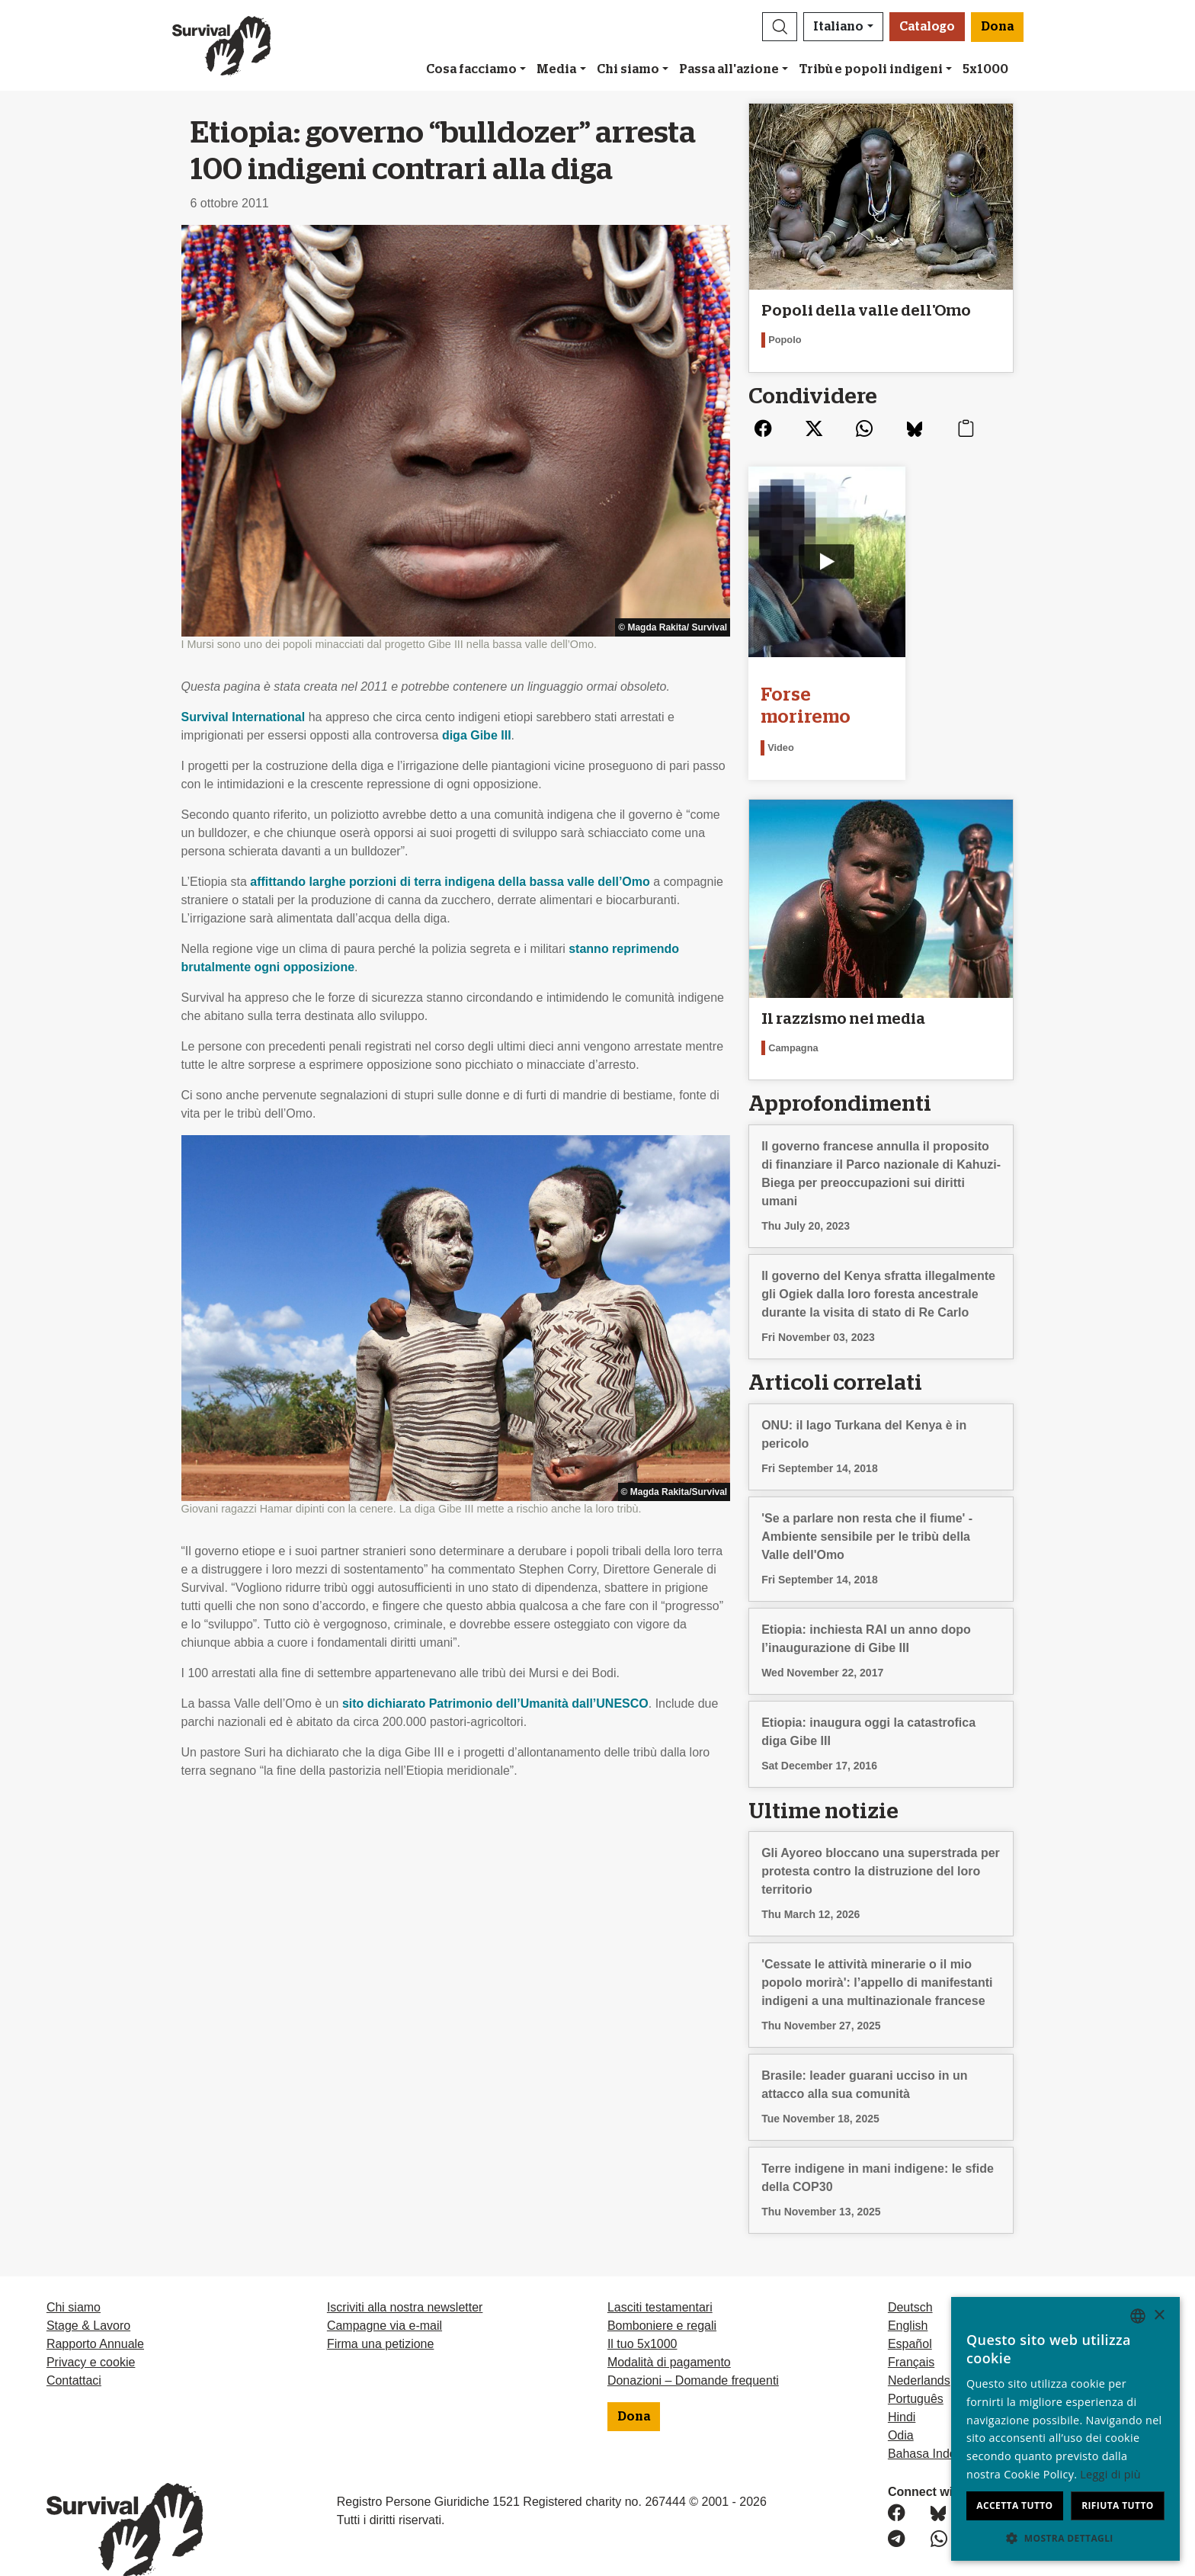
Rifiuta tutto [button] (1117, 2505)
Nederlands (919, 2350)
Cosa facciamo (471, 69)
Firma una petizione (380, 2314)
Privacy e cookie (91, 2332)
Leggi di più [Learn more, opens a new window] (1110, 2474)
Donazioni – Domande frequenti (693, 2350)
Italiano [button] (838, 27)
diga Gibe (476, 735)
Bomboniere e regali (661, 2295)
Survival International (243, 717)
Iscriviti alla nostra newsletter (405, 2277)
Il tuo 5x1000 (642, 2314)
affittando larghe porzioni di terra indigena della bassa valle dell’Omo (450, 881)
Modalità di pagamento (669, 2332)
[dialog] (1065, 2429)
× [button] (1159, 2315)
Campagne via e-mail (384, 2295)
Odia (901, 2405)
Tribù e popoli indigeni (871, 69)
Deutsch (910, 2277)
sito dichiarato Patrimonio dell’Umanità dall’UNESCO (495, 1703)
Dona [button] (997, 27)
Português (916, 2369)
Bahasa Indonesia (936, 2423)
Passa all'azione (729, 69)
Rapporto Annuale (95, 2314)
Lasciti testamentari (660, 2277)
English (907, 2295)
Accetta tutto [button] (1014, 2505)
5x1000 (985, 69)
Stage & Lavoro (88, 2295)
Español (910, 2314)
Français (911, 2332)
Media (556, 69)
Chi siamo (628, 69)
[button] (779, 26)
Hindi (901, 2387)
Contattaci (73, 2350)
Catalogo (927, 27)
